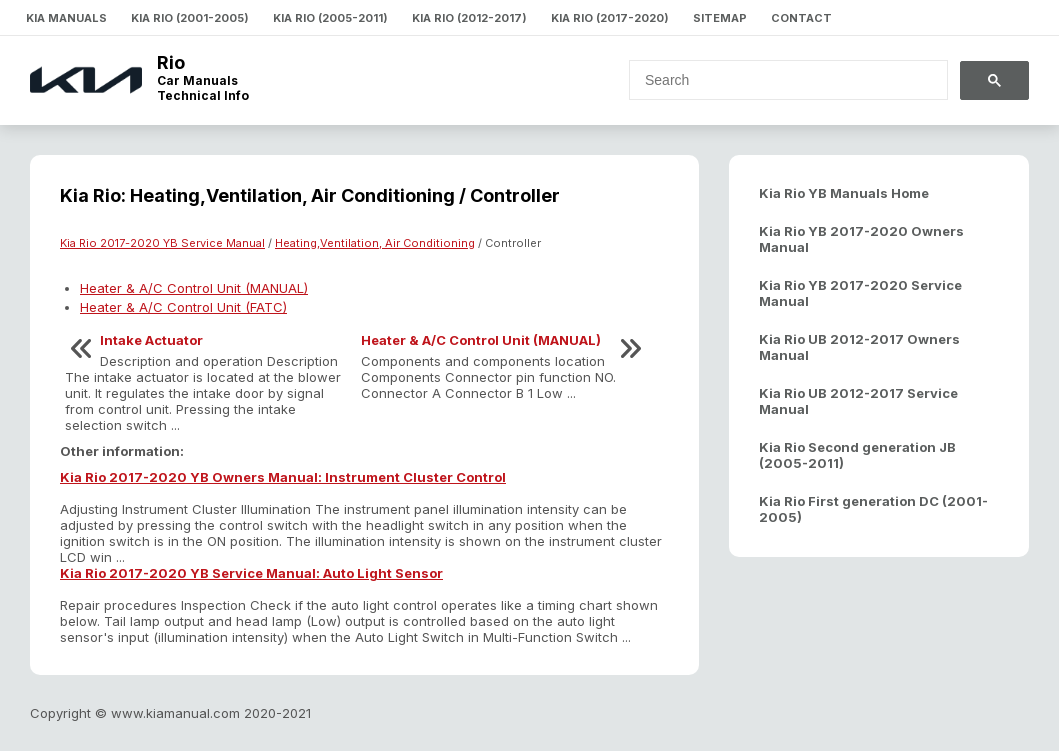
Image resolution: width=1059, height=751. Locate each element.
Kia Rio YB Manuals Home (844, 193)
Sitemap (720, 18)
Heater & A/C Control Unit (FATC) (183, 307)
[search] (776, 80)
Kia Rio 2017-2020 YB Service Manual (162, 243)
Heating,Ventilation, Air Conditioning (375, 243)
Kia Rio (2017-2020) (610, 18)
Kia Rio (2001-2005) (190, 18)
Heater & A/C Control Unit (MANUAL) (194, 288)
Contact (801, 18)
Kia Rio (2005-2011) (330, 18)
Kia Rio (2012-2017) (469, 18)
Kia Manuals (66, 18)
